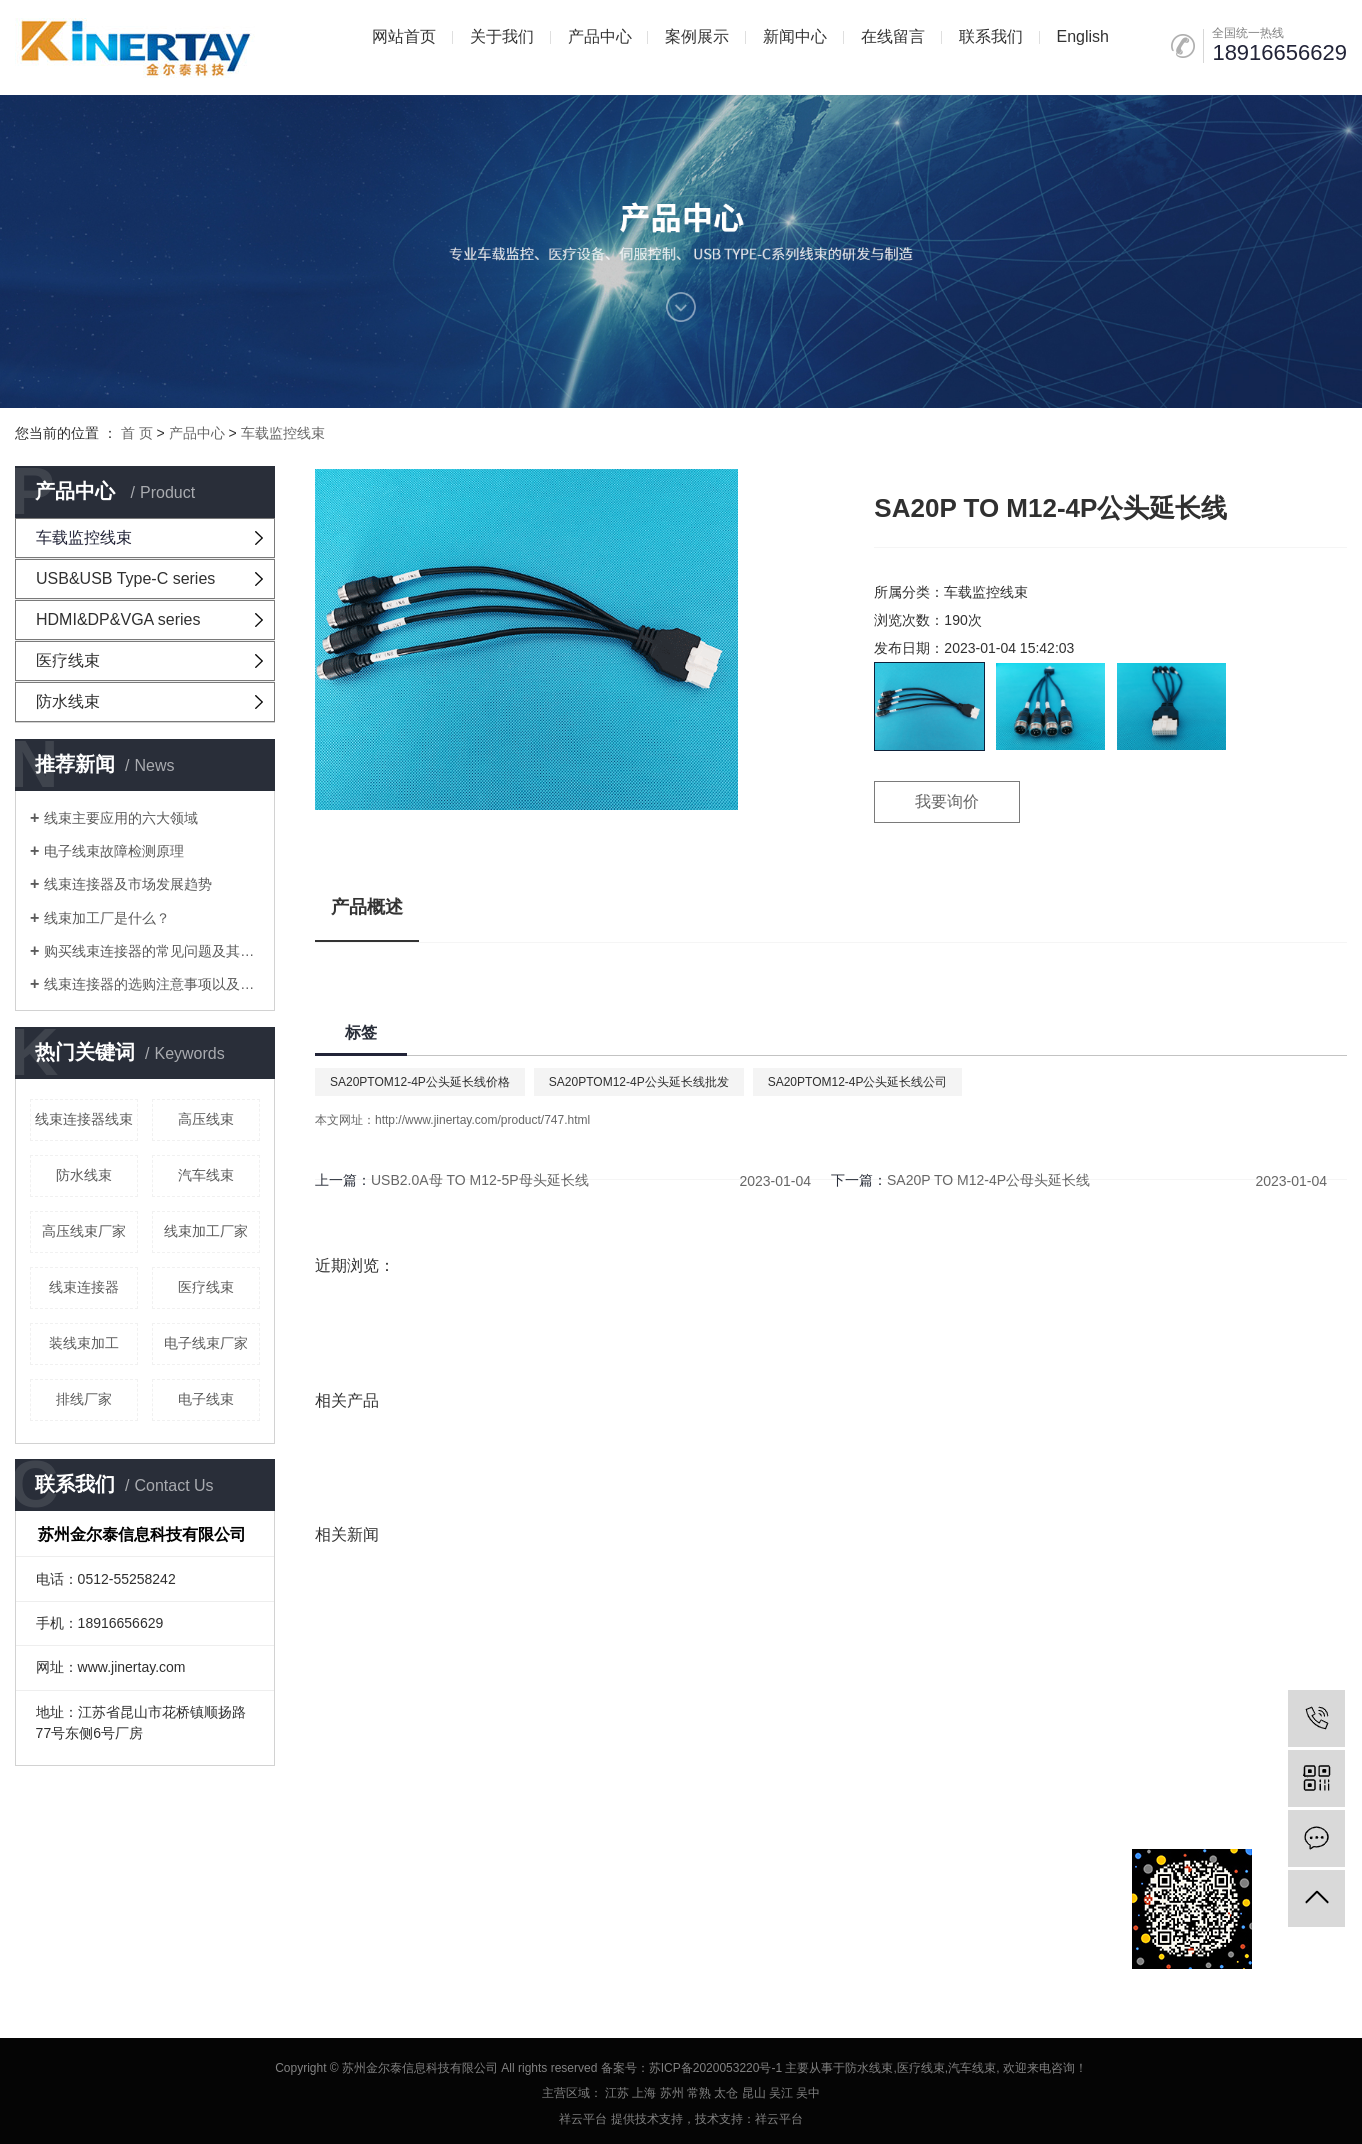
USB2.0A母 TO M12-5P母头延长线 (480, 1180)
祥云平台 (583, 2119)
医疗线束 (68, 660)
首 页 (137, 433)
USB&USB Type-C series (125, 578)
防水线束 (68, 701)
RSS (153, 1907)
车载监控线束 (283, 433)
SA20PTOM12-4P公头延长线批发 (639, 1082)
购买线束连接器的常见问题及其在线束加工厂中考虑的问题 (152, 951)
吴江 (781, 2093)
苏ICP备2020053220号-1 (715, 2068)
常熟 (699, 2093)
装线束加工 (84, 1343)
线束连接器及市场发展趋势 (128, 884)
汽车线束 (206, 1175)
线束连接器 (84, 1287)
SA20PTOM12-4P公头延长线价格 (420, 1082)
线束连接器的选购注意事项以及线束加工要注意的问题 (152, 984)
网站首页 (404, 36)
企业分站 (41, 1907)
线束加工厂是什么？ (107, 918)
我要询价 (947, 801)
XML (191, 1907)
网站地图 (104, 1907)
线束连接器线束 (84, 1119)
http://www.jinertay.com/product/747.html (482, 1120)
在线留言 (893, 36)
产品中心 (600, 36)
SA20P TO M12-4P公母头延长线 (988, 1180)
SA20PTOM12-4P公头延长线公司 (858, 1082)
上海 (644, 2093)
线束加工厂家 (206, 1231)
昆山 (754, 2093)
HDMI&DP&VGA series (118, 619)
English (1082, 36)
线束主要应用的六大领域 (121, 818)
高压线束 (206, 1119)
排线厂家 (84, 1399)
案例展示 (697, 36)
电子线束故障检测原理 (114, 851)
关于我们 (502, 36)
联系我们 (991, 36)
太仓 (726, 2093)
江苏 (617, 2093)
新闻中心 (795, 36)
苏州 (672, 2093)
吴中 (808, 2093)
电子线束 (206, 1399)
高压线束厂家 (84, 1231)
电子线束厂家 (206, 1343)
